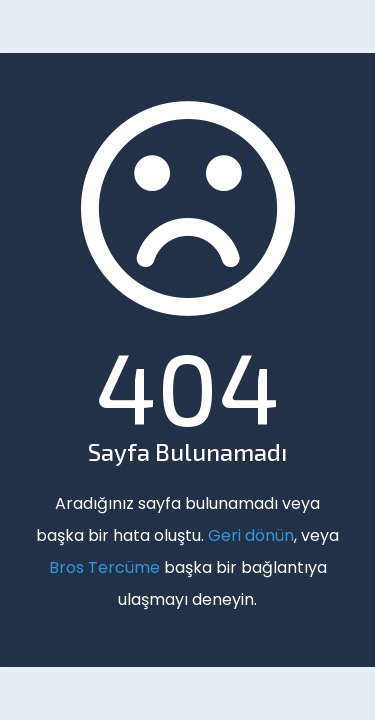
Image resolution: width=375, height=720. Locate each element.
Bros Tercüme (104, 567)
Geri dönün (251, 535)
